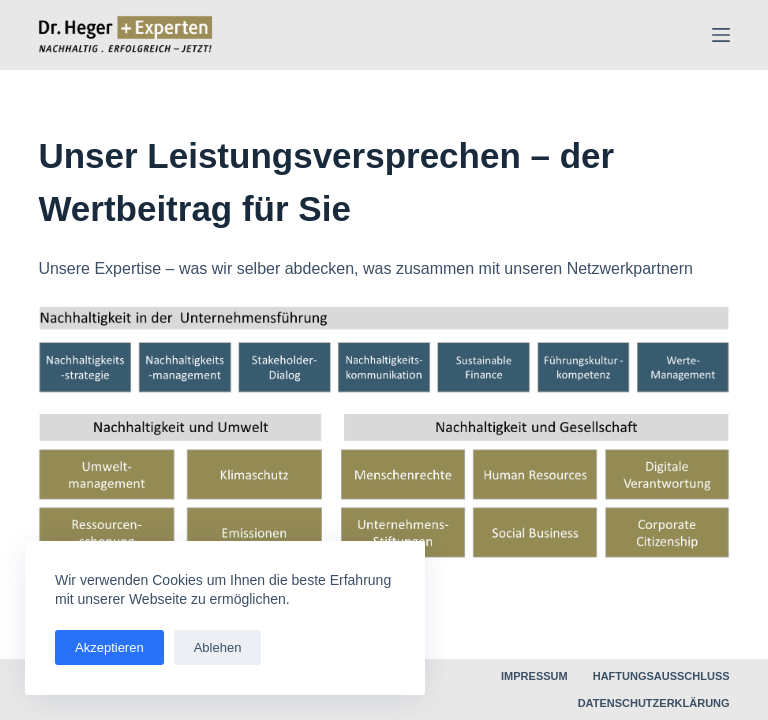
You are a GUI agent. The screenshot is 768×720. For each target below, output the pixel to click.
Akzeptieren (109, 647)
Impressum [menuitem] (534, 676)
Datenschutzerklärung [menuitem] (654, 703)
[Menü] (721, 35)
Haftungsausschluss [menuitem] (661, 676)
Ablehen (218, 647)
